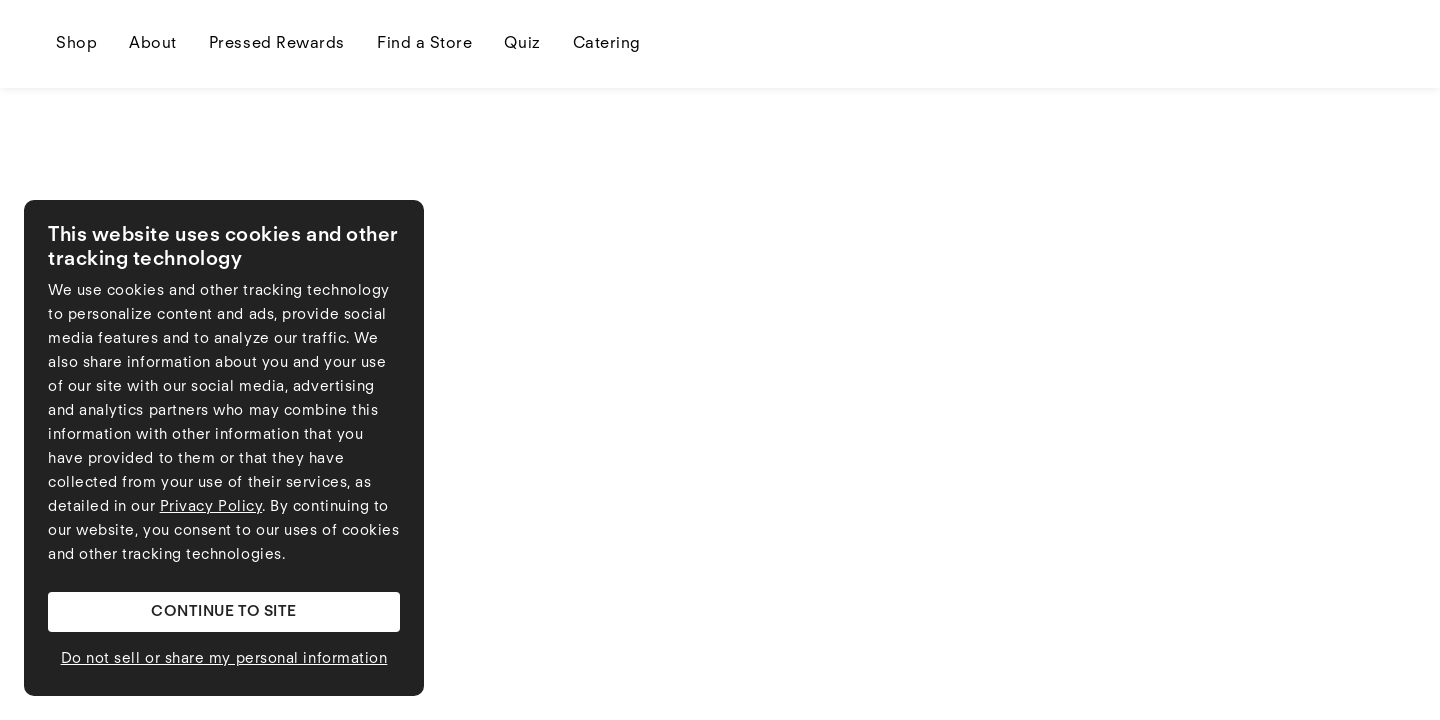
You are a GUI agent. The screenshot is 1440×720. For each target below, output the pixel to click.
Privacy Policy (211, 507)
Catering (607, 44)
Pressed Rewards (277, 44)
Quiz (522, 44)
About (153, 44)
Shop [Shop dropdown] (76, 44)
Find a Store (424, 44)
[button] (224, 612)
